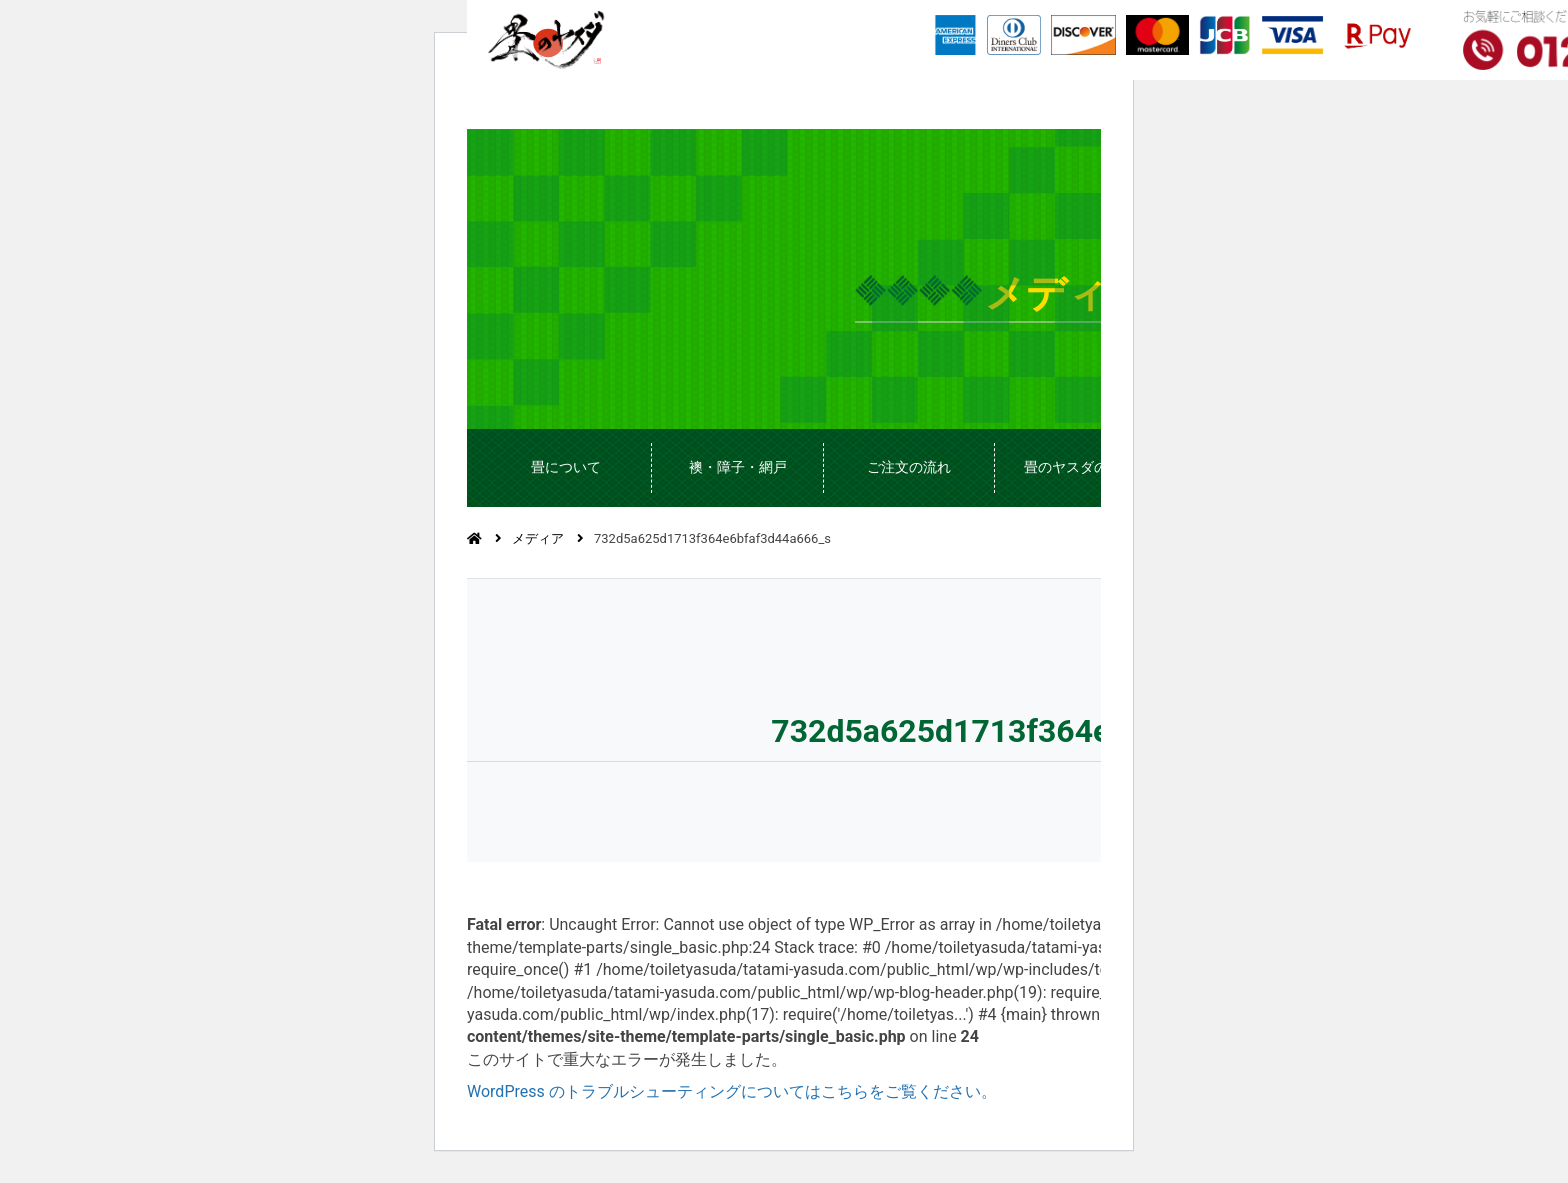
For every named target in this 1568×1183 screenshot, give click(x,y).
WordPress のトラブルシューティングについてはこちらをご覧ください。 (732, 1091)
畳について (566, 467)
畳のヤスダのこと (1080, 467)
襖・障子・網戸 (738, 467)
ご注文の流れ (909, 467)
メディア (538, 538)
